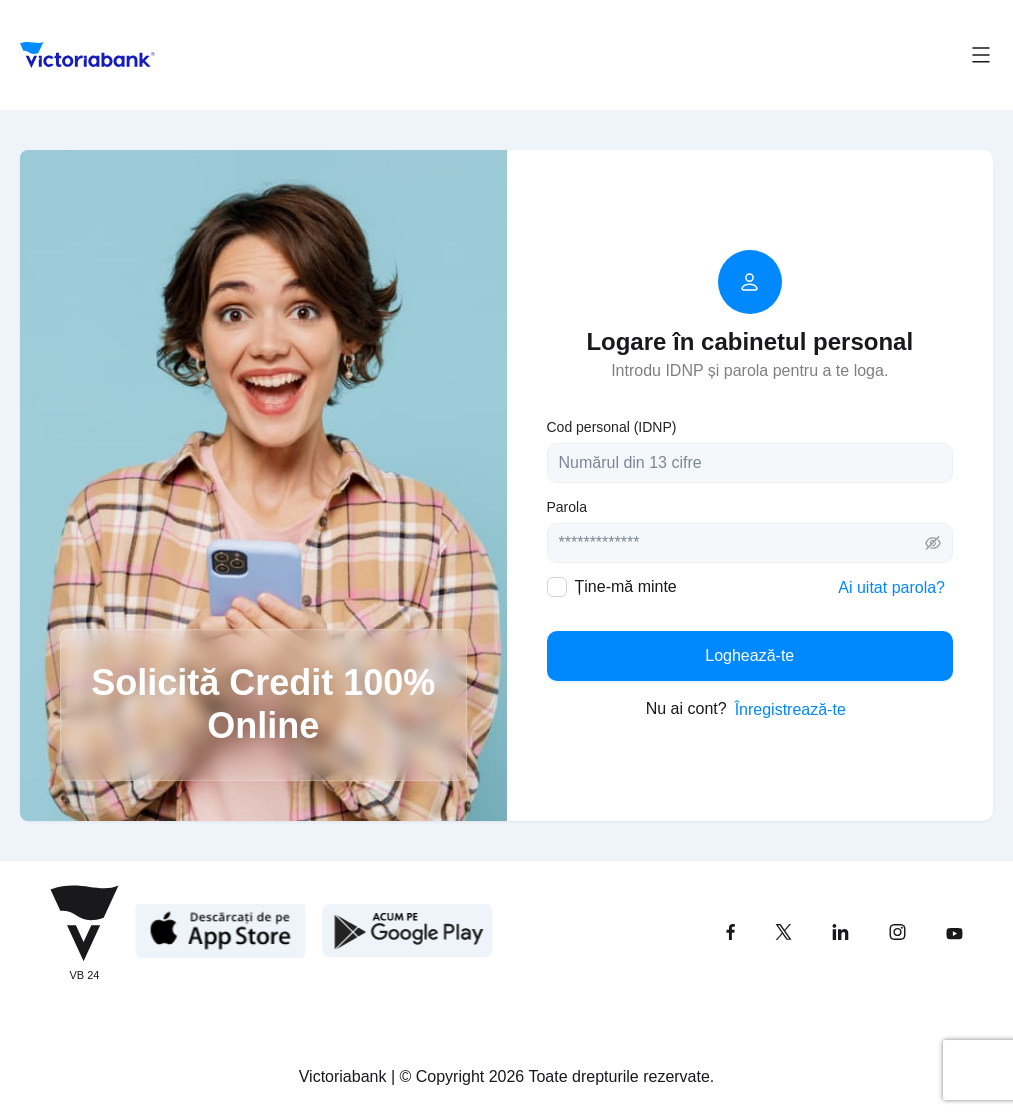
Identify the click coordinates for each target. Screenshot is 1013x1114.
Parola (567, 507)
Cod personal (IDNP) (612, 427)
